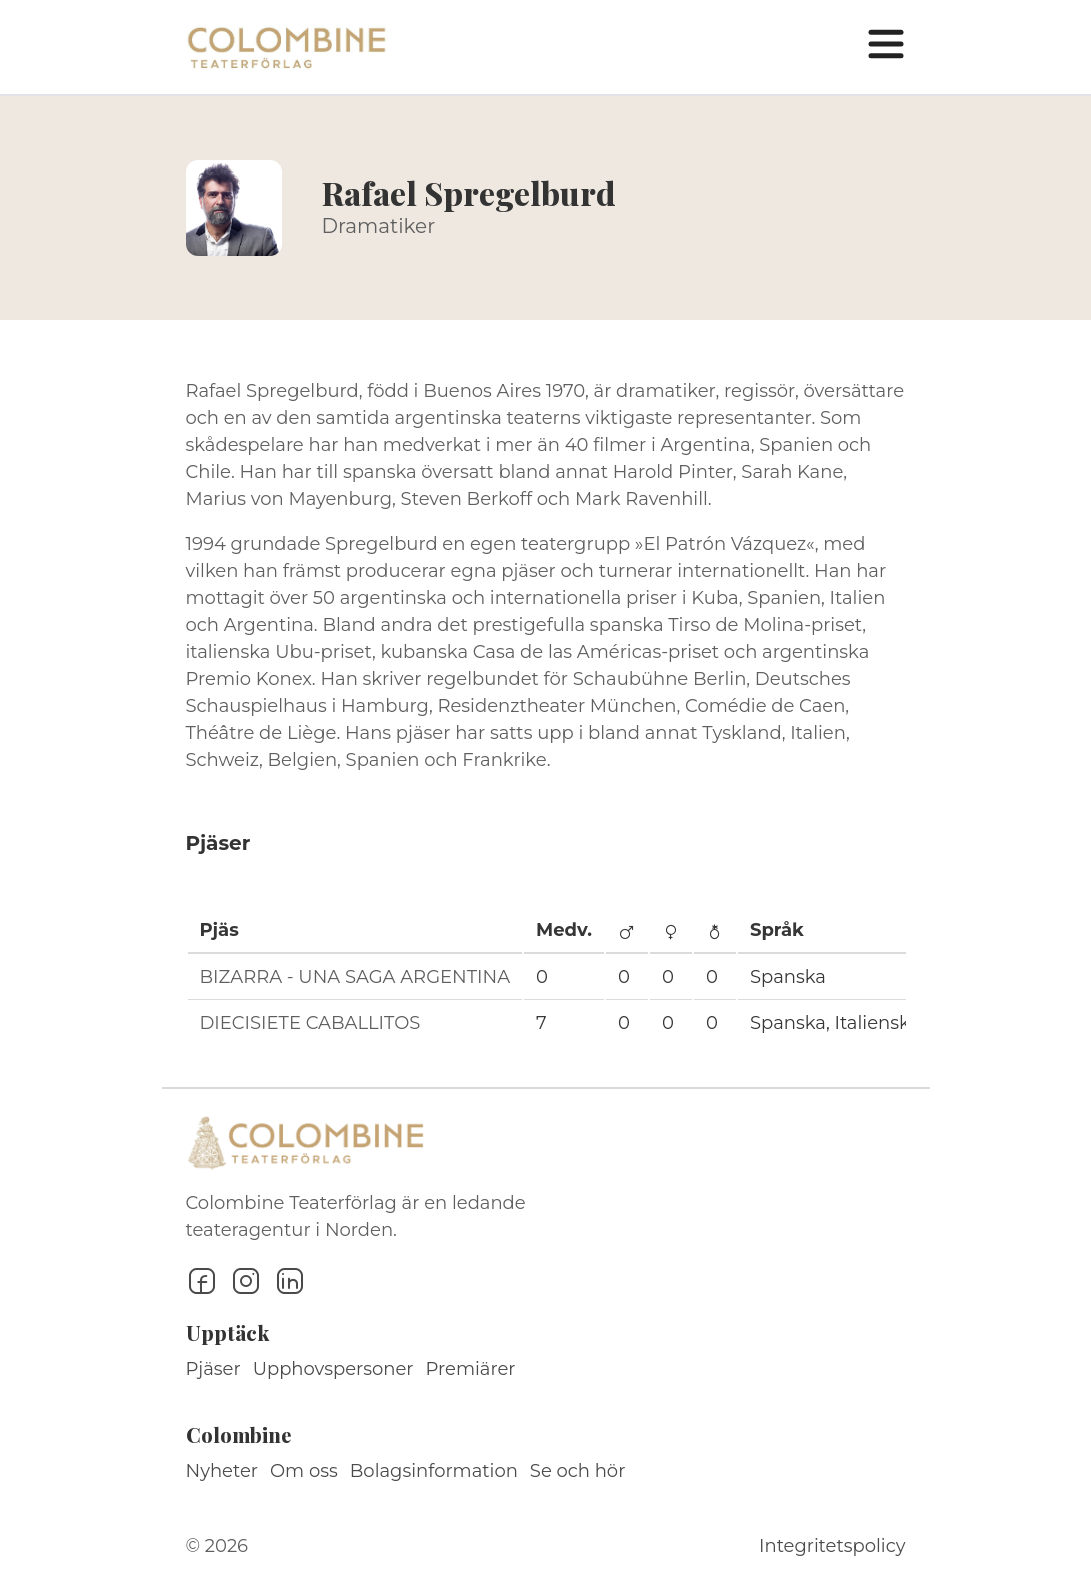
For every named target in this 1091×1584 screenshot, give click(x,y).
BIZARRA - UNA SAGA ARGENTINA (355, 977)
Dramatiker (379, 226)
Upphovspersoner (333, 1369)
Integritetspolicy (832, 1546)
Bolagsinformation (434, 1471)
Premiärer (471, 1369)
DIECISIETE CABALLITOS (310, 1023)
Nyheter (222, 1471)
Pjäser (213, 1369)
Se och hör (578, 1471)
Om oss (304, 1471)
